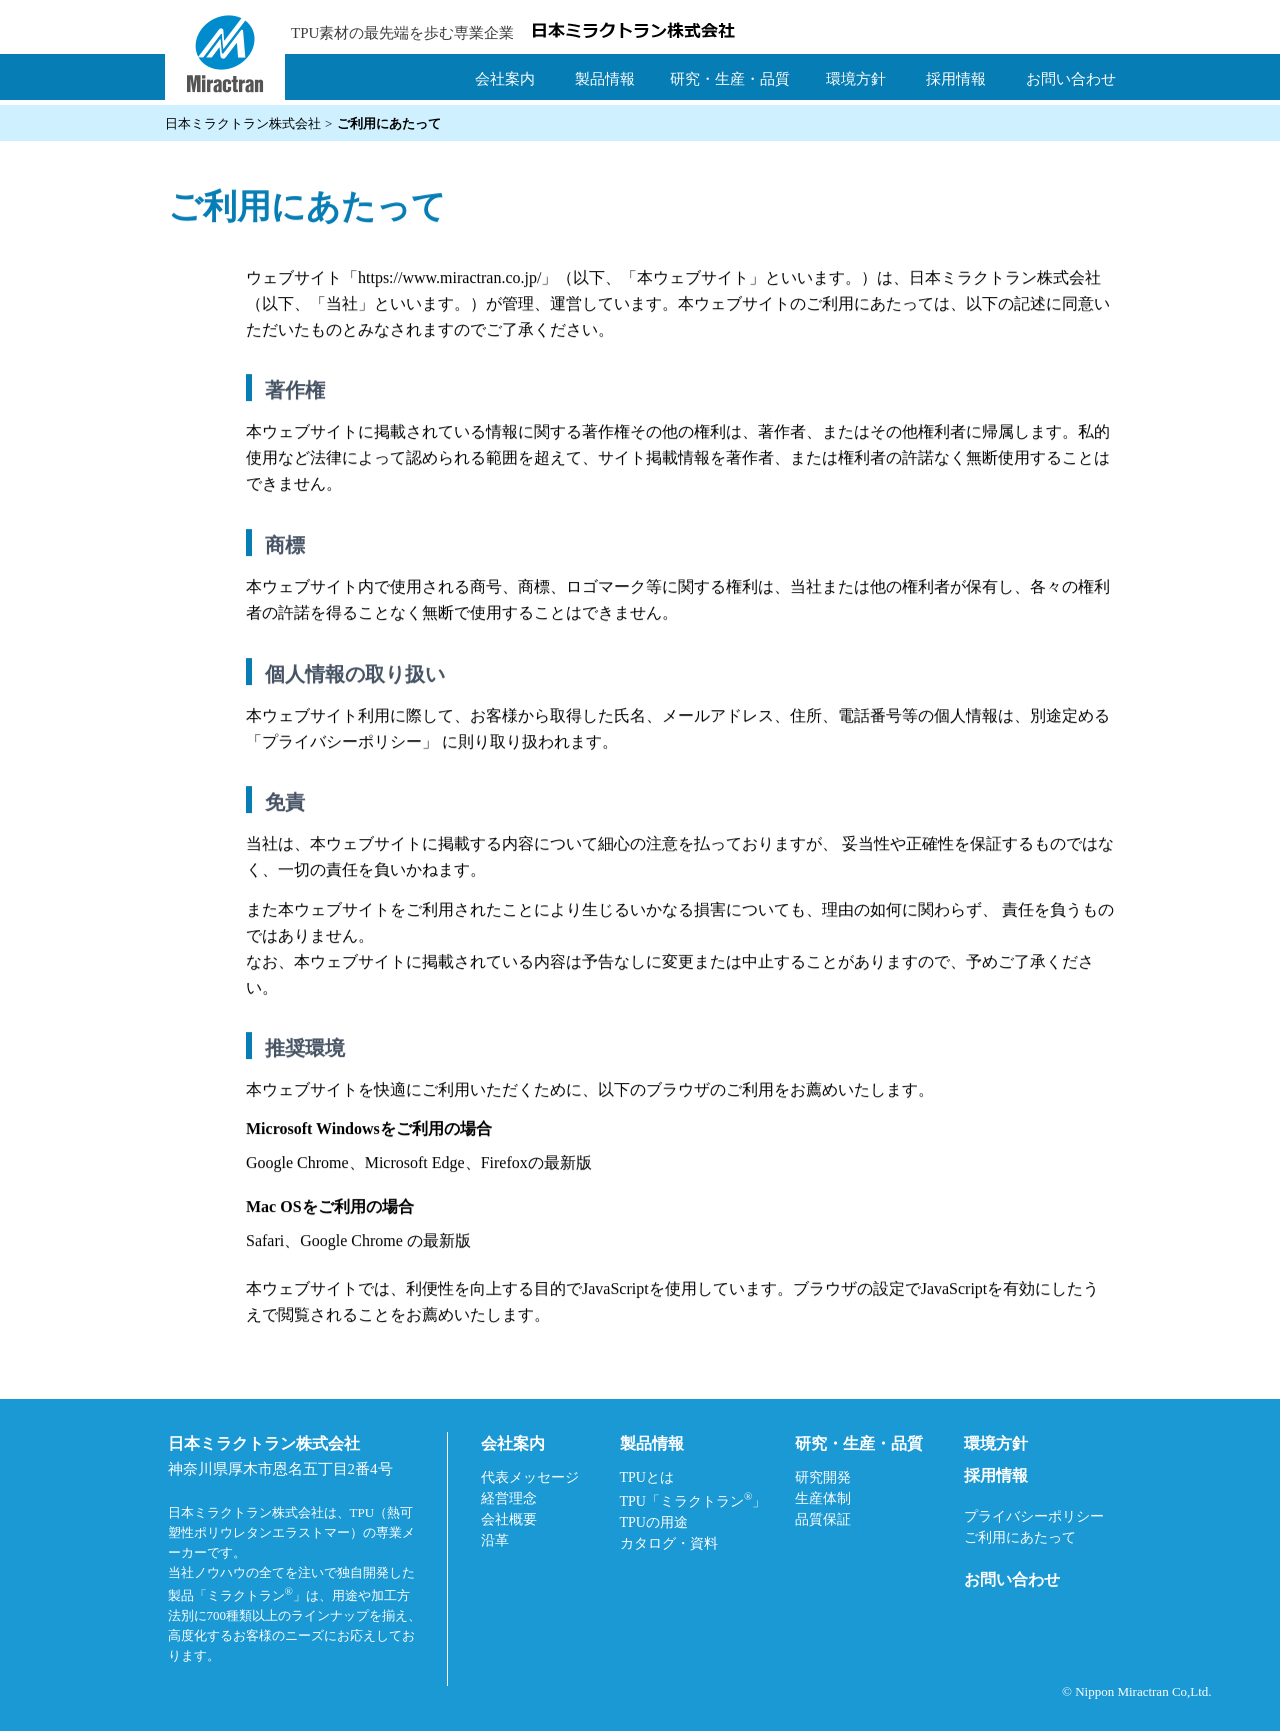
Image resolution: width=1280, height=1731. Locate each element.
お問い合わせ (1071, 79)
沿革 (495, 1540)
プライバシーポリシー (342, 743)
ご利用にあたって (1020, 1537)
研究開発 (823, 1477)
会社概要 (509, 1519)
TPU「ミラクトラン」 (693, 1499)
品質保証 (823, 1519)
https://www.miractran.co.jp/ (449, 279)
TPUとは (647, 1477)
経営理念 (509, 1498)
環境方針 (856, 79)
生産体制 (823, 1498)
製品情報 (605, 79)
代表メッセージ (530, 1477)
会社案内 (505, 79)
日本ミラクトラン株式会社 (243, 123)
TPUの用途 (654, 1522)
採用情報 (956, 79)
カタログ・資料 (669, 1543)
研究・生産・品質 (730, 79)
